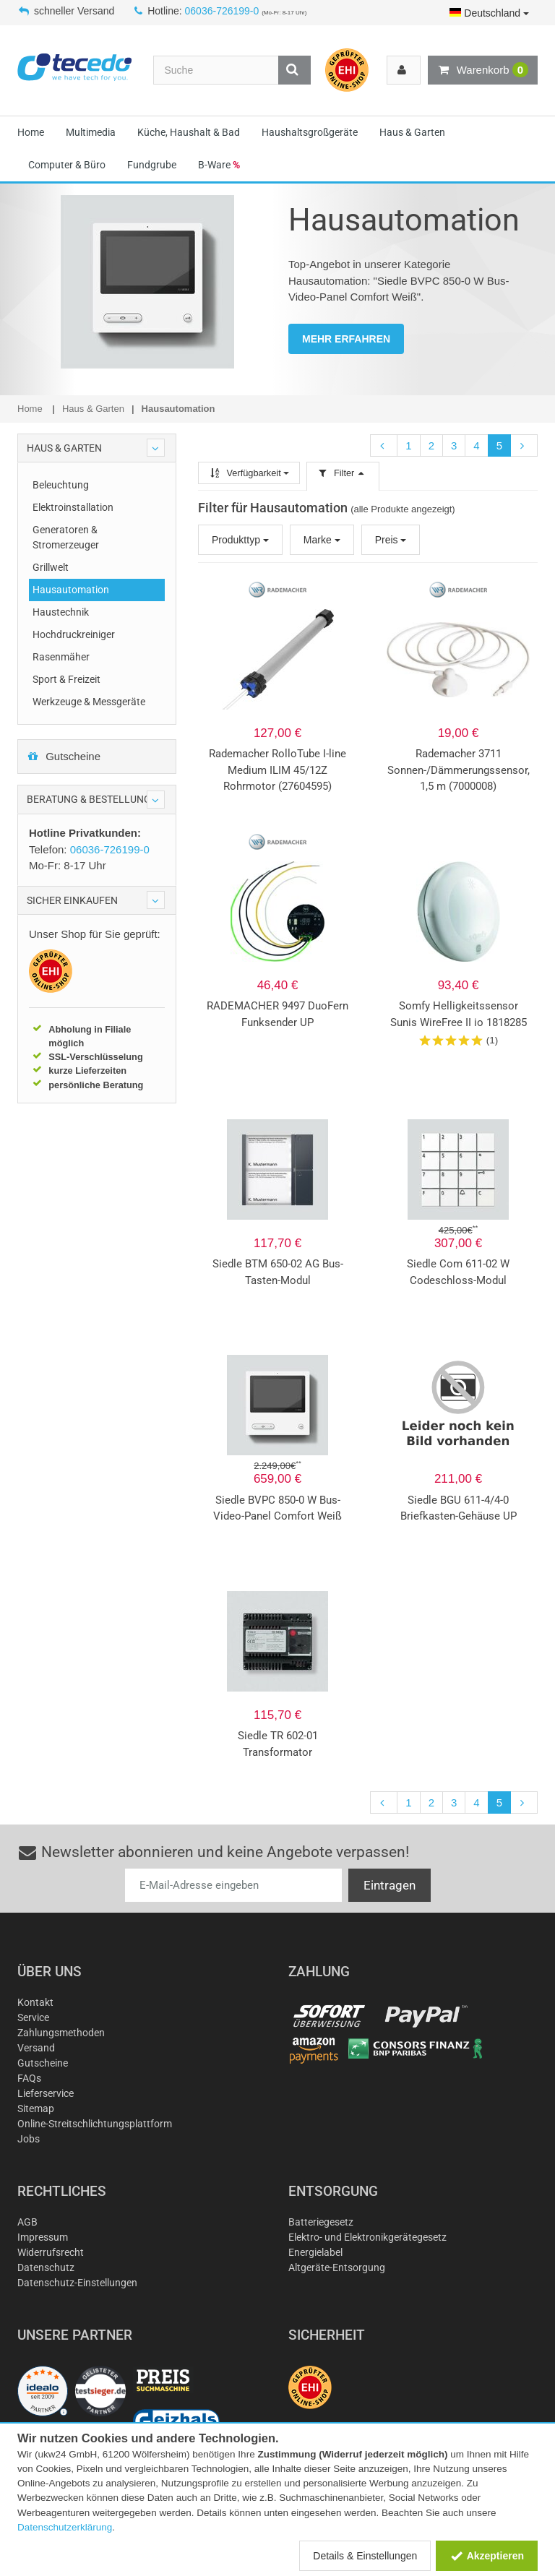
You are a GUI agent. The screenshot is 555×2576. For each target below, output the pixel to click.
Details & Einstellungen (365, 2556)
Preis (391, 540)
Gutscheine (63, 756)
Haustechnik (61, 612)
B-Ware (219, 165)
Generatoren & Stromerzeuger (66, 537)
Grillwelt (51, 567)
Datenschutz (45, 2267)
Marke (322, 540)
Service (33, 2017)
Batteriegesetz (320, 2222)
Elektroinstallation (73, 507)
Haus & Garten (412, 132)
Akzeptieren (486, 2556)
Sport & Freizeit (66, 679)
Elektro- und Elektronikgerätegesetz (367, 2237)
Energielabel (315, 2252)
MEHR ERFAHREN (346, 339)
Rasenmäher (61, 657)
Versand (36, 2048)
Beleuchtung (61, 485)
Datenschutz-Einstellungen (77, 2282)
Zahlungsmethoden (61, 2032)
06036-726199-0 (222, 11)
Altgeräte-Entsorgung (336, 2267)
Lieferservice (45, 2093)
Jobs (28, 2139)
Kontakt (35, 2002)
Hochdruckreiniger (74, 634)
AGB (27, 2222)
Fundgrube (151, 165)
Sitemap (35, 2108)
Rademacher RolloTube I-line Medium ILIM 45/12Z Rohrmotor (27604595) (277, 770)
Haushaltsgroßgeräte (310, 132)
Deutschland (489, 13)
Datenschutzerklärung (64, 2527)
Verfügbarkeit (249, 473)
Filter (342, 473)
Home (30, 132)
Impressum (42, 2237)
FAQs (29, 2078)
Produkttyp (240, 540)
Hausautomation (71, 589)
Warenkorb (482, 70)
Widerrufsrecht (50, 2252)
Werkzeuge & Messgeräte (89, 701)
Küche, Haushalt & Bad (188, 132)
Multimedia (91, 132)
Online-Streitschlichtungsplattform (94, 2123)
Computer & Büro (67, 165)
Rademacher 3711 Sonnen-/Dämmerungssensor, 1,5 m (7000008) (458, 770)
